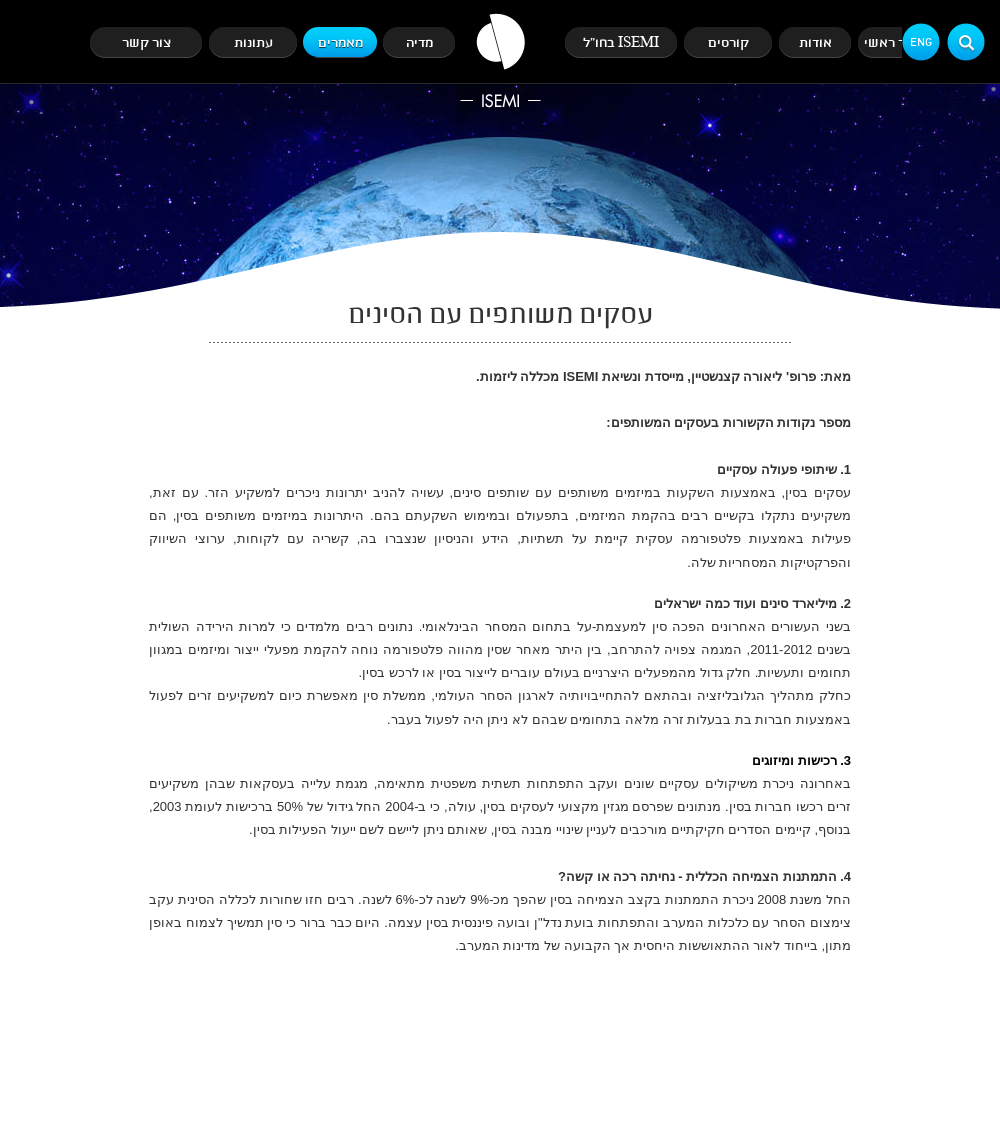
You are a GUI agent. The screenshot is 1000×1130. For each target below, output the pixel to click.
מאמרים (340, 43)
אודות (815, 43)
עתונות (253, 43)
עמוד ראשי (894, 43)
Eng (921, 42)
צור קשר (146, 43)
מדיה (419, 43)
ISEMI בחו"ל (621, 43)
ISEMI (500, 60)
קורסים (728, 43)
